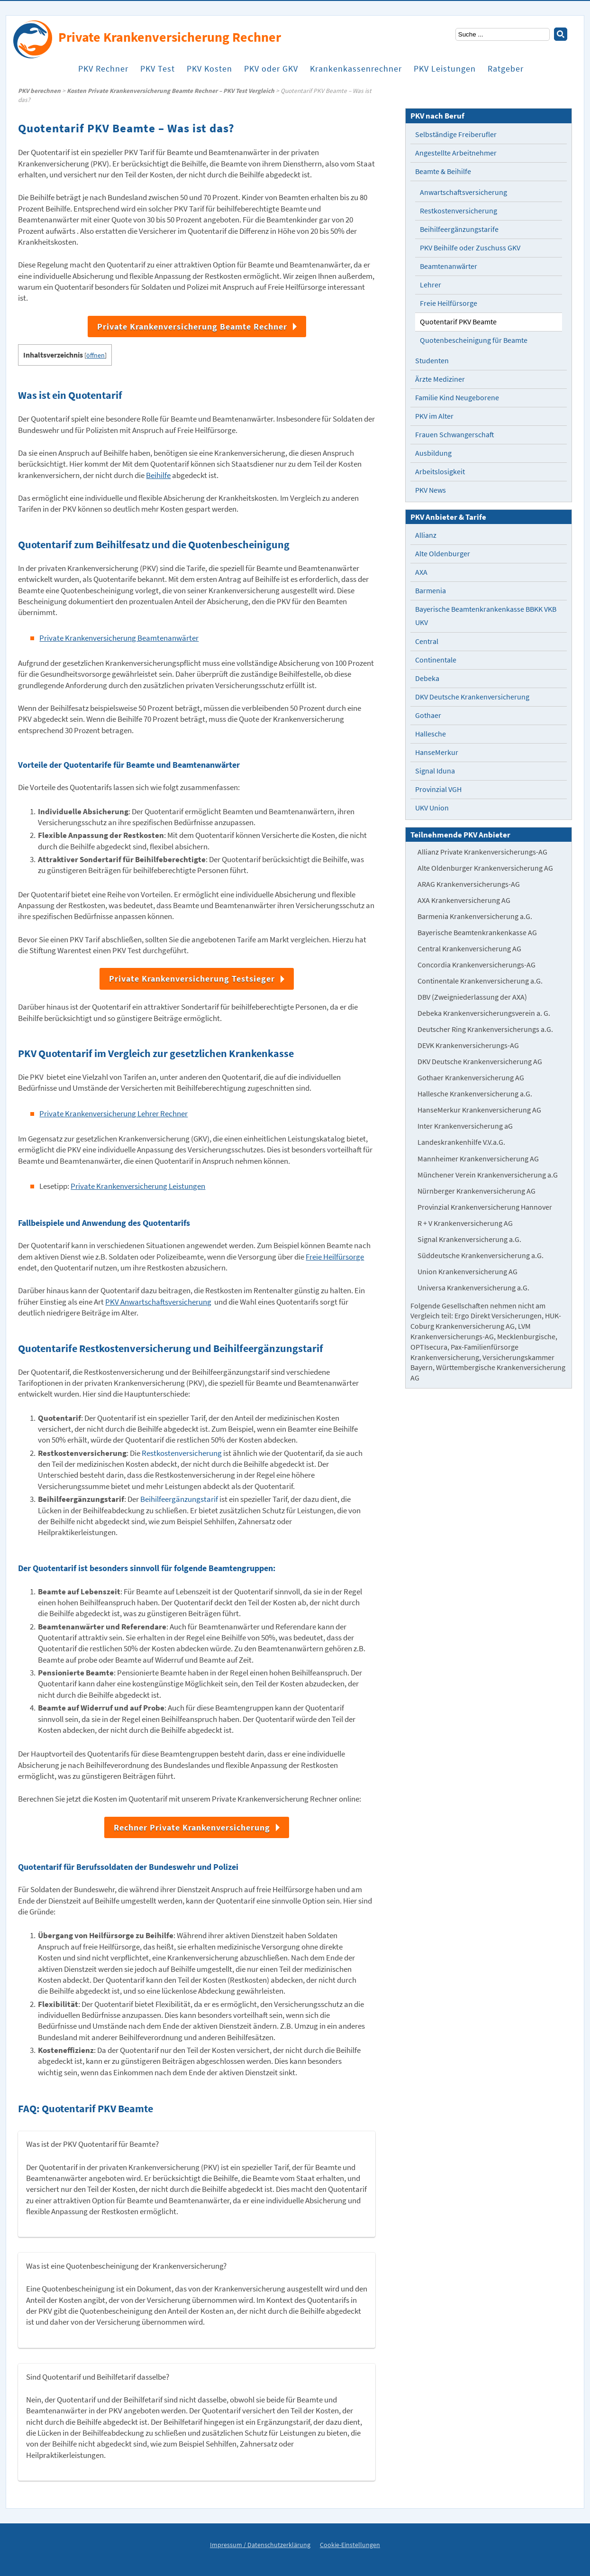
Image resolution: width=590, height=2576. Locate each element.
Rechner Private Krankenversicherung (192, 1827)
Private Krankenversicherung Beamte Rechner (192, 326)
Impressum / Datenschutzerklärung (260, 2544)
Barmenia (430, 590)
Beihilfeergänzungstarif (179, 1499)
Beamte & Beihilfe (443, 171)
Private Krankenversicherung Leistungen (138, 1186)
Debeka (427, 678)
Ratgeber (506, 75)
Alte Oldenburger (442, 553)
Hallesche (430, 733)
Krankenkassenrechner (356, 75)
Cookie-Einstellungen (350, 2544)
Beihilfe (158, 475)
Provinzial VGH (438, 789)
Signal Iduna (435, 770)
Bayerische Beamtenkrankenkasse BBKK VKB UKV (485, 616)
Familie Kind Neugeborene (457, 397)
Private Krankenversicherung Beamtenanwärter (119, 638)
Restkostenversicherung (182, 1453)
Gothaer (428, 715)
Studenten (432, 360)
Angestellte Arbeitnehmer (456, 152)
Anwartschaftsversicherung (463, 192)
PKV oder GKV (271, 75)
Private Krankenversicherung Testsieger (192, 978)
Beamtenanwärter (448, 266)
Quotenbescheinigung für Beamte (473, 340)
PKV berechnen (39, 91)
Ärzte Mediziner (440, 379)
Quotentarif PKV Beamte (458, 321)
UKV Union (432, 807)
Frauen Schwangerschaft (454, 434)
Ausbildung (433, 453)
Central (426, 641)
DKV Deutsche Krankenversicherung (472, 696)
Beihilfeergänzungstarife (459, 229)
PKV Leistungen (445, 75)
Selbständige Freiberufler (456, 134)
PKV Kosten (209, 75)
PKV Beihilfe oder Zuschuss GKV (470, 247)
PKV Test (157, 75)
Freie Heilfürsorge (335, 1257)
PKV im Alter (434, 416)
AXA (421, 572)
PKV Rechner (103, 75)
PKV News (430, 490)
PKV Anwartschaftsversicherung (158, 1302)
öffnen (95, 355)
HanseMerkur (436, 752)
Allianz (425, 535)
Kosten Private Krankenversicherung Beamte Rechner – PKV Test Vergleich (170, 91)
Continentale (435, 659)
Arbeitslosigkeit (440, 471)
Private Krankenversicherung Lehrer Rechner (113, 1114)
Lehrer (430, 284)
